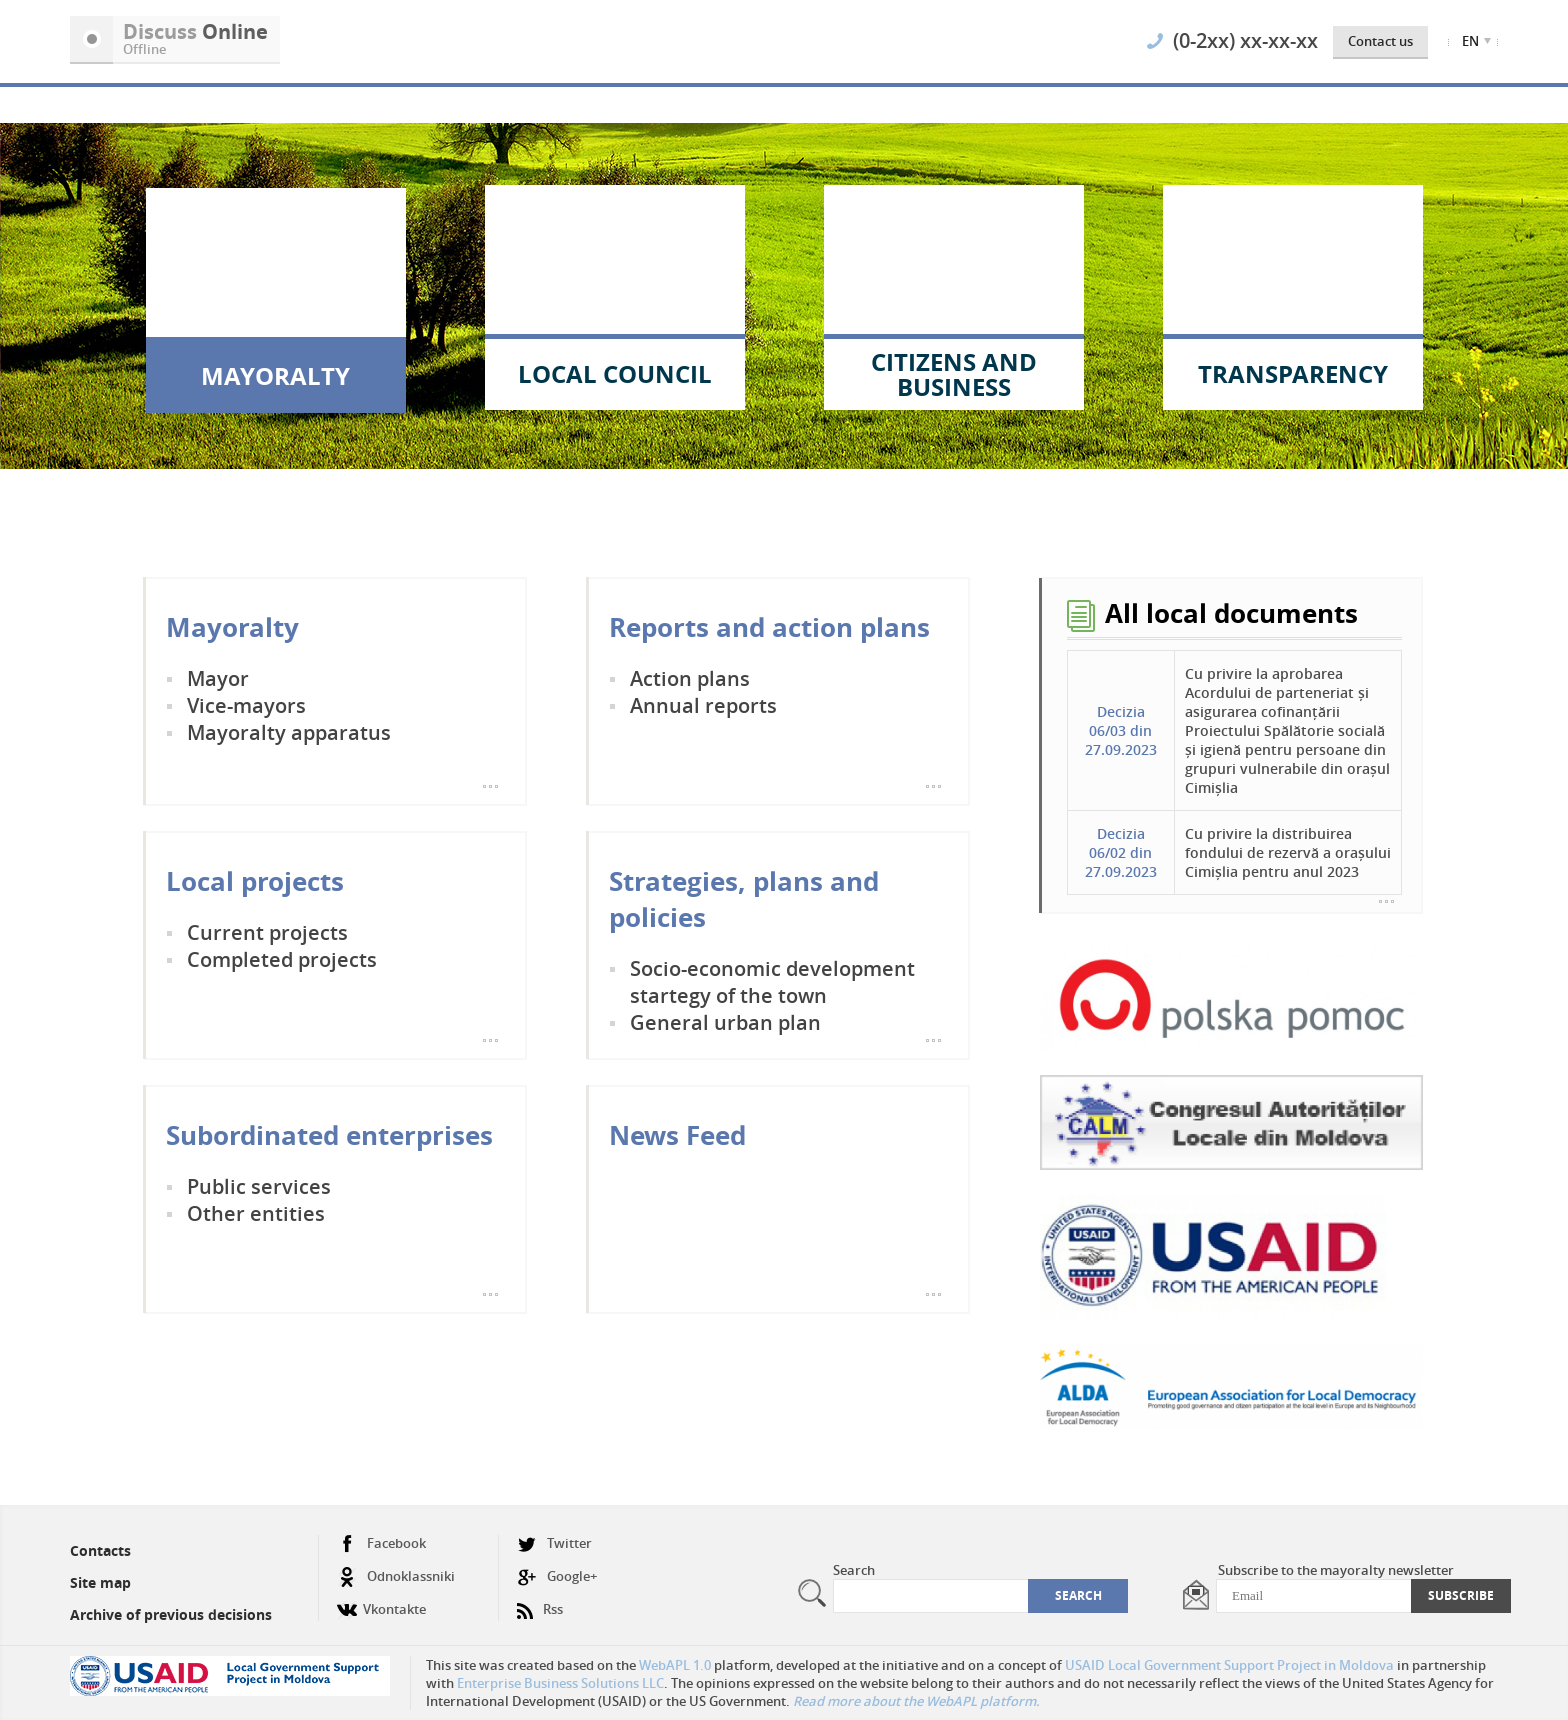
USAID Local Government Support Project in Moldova (1229, 1665)
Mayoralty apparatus (289, 732)
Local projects (255, 881)
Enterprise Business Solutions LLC (560, 1683)
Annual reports (703, 705)
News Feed (677, 1135)
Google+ (557, 1576)
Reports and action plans (769, 627)
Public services (259, 1186)
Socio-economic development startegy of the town (772, 982)
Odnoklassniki (396, 1576)
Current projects (267, 932)
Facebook (381, 1543)
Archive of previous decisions (171, 1614)
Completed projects (282, 959)
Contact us (1380, 41)
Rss (540, 1601)
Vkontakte (381, 1601)
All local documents (1231, 613)
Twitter (554, 1543)
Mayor (218, 678)
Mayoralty (232, 627)
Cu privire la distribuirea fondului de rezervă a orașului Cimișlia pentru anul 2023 (1288, 852)
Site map (100, 1582)
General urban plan (725, 1022)
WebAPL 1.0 (675, 1665)
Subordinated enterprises (329, 1135)
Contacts (100, 1550)
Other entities (256, 1213)
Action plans (690, 678)
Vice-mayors (246, 705)
